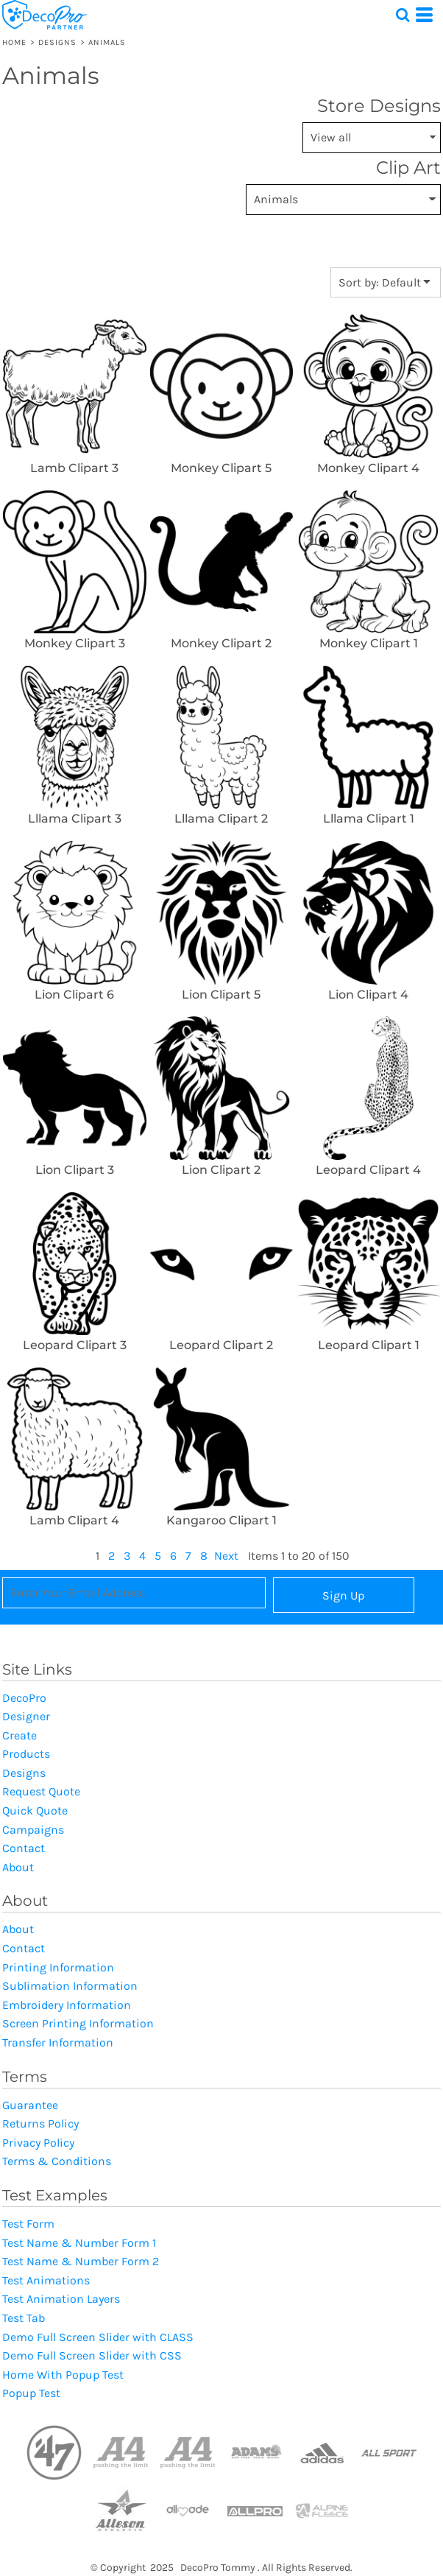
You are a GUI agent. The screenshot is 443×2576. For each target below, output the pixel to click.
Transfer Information (57, 2042)
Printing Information (58, 1967)
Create (19, 1735)
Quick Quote (35, 1810)
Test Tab (23, 2318)
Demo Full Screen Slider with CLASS (98, 2337)
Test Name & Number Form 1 (79, 2243)
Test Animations (46, 2280)
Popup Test (31, 2393)
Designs (57, 42)
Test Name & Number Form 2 (80, 2261)
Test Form (28, 2224)
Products (26, 1754)
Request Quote (41, 1791)
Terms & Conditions (56, 2161)
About (18, 1867)
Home (14, 42)
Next (226, 1556)
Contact (23, 1848)
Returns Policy (40, 2123)
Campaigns (33, 1830)
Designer (26, 1716)
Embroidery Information (66, 2005)
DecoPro (24, 1698)
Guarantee (30, 2105)
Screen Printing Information (78, 2023)
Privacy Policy (38, 2143)
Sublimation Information (70, 1986)
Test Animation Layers (61, 2299)
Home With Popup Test (63, 2375)
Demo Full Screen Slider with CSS (92, 2355)
